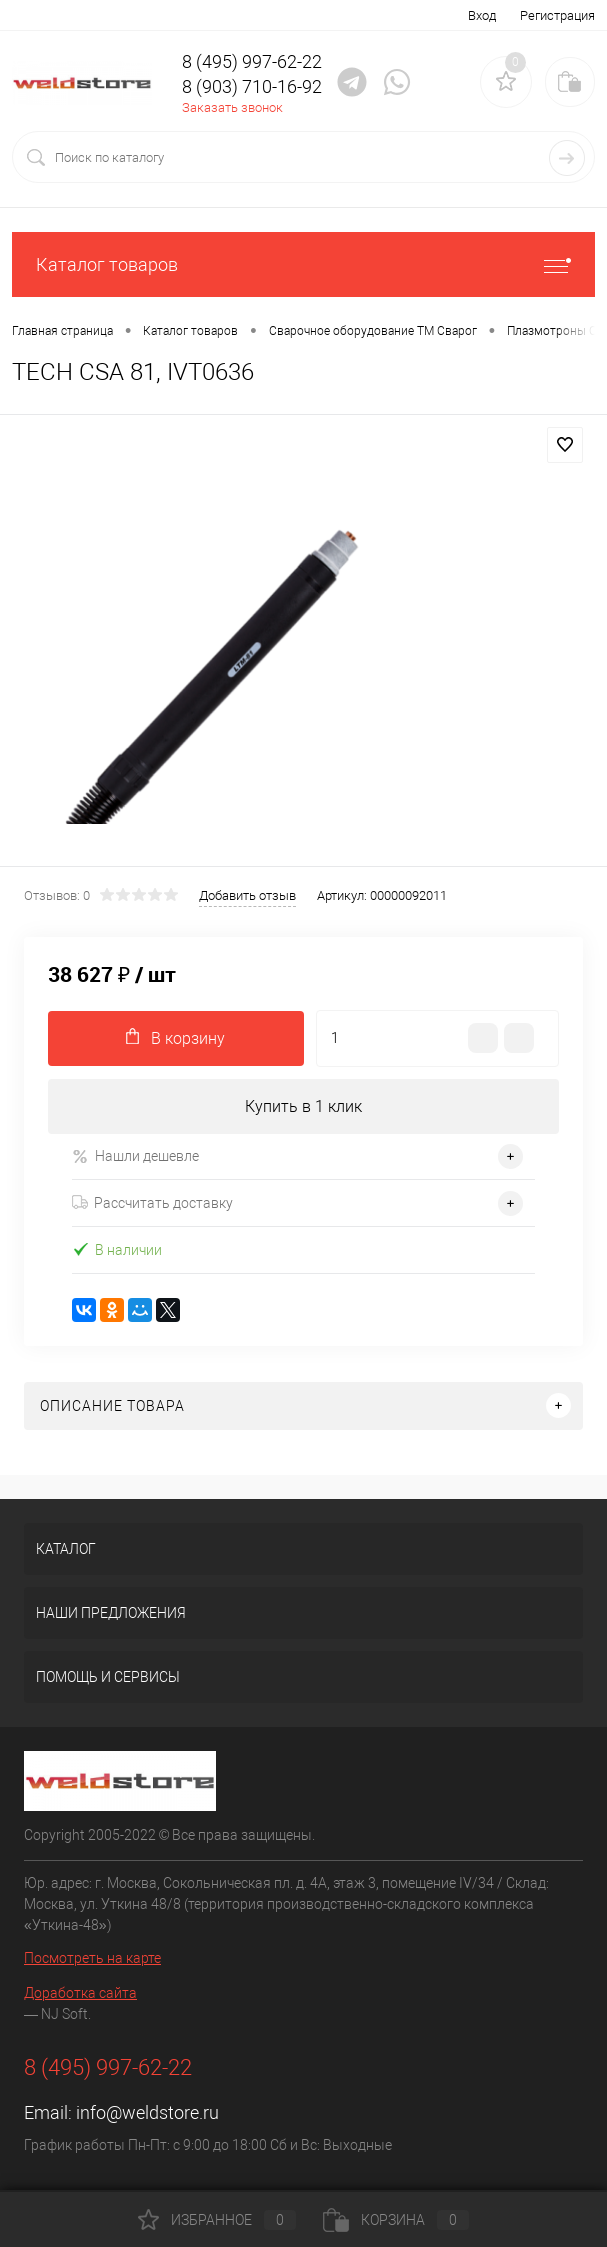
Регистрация (557, 15)
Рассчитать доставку (152, 1203)
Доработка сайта (80, 1993)
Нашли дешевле (135, 1156)
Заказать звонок (232, 107)
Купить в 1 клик (303, 1106)
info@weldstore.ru (147, 2112)
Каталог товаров (303, 264)
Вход (482, 15)
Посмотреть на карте (92, 1958)
